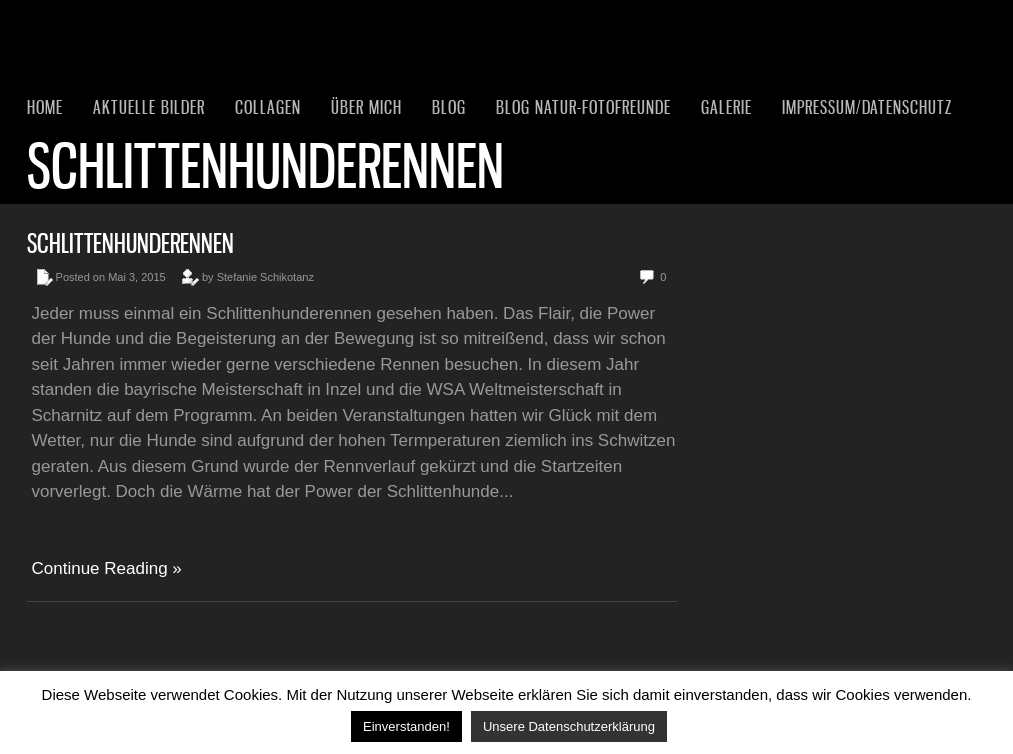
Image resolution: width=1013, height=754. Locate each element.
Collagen (268, 107)
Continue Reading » (107, 568)
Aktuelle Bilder (149, 107)
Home (45, 107)
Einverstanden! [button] (406, 726)
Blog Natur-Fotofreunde (583, 107)
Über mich (366, 107)
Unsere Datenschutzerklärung (569, 726)
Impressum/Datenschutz (867, 107)
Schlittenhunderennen (130, 243)
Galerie (726, 107)
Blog (449, 107)
